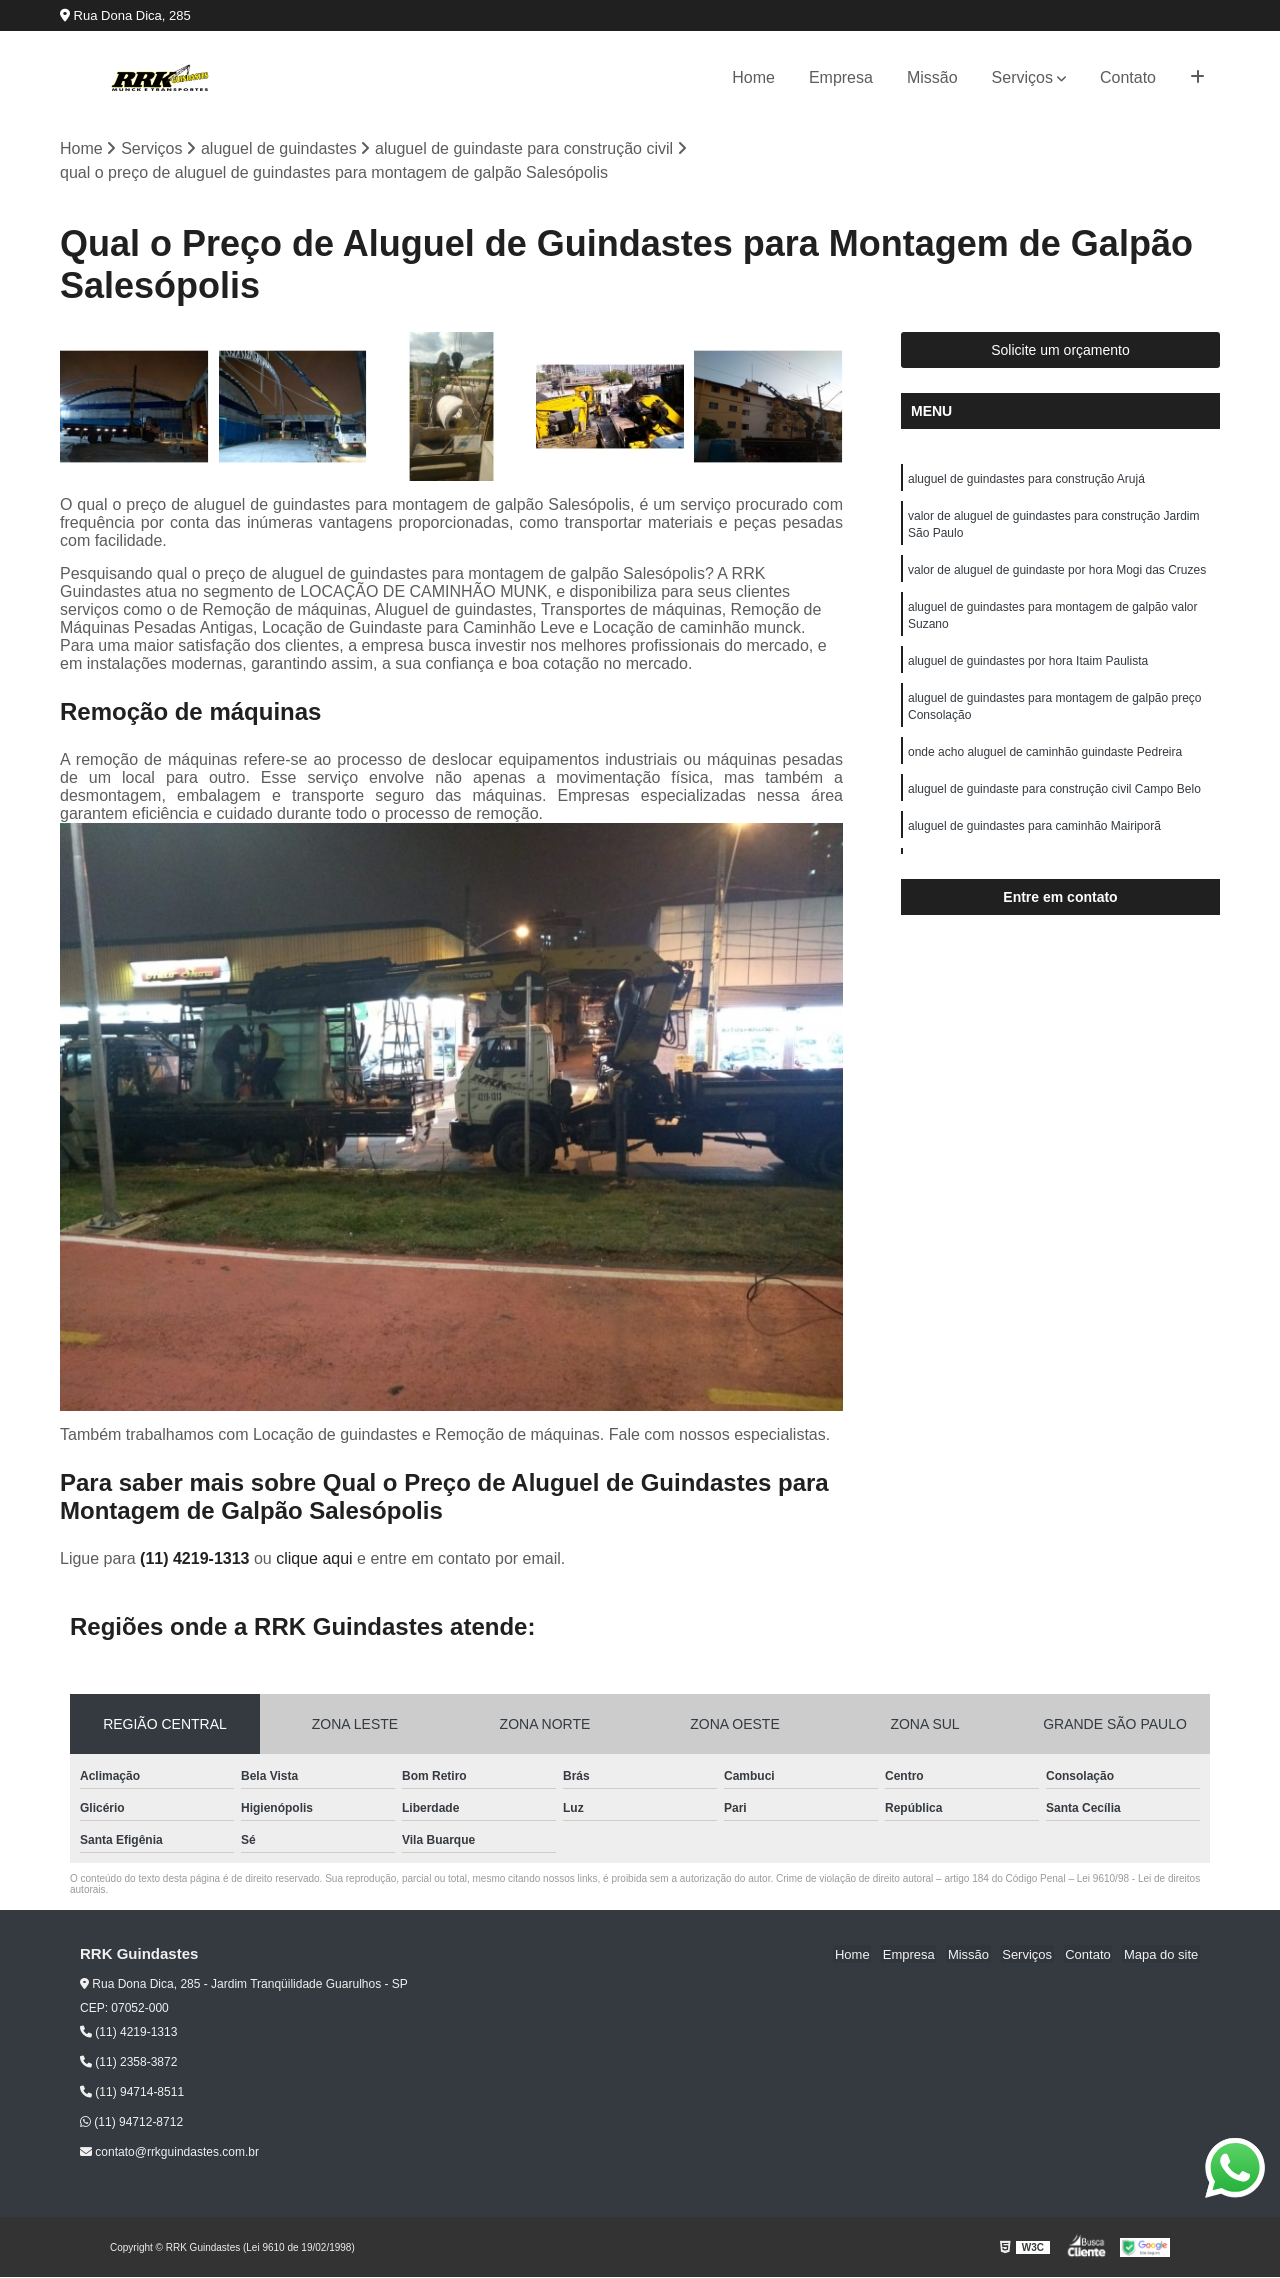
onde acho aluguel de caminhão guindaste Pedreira (1045, 762)
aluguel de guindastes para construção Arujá (1026, 480)
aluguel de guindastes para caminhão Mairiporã (1034, 838)
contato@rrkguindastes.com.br (169, 2153)
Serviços (1022, 77)
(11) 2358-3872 (128, 2063)
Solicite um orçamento (1060, 351)
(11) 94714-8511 (132, 2093)
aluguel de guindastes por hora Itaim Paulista (1028, 668)
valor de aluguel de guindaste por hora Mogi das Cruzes (1057, 574)
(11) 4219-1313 (197, 1558)
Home (753, 77)
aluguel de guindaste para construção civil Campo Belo (1054, 800)
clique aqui (314, 1558)
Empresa (841, 77)
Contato (1128, 77)
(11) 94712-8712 (131, 2123)
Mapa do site (1162, 1954)
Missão (932, 77)
